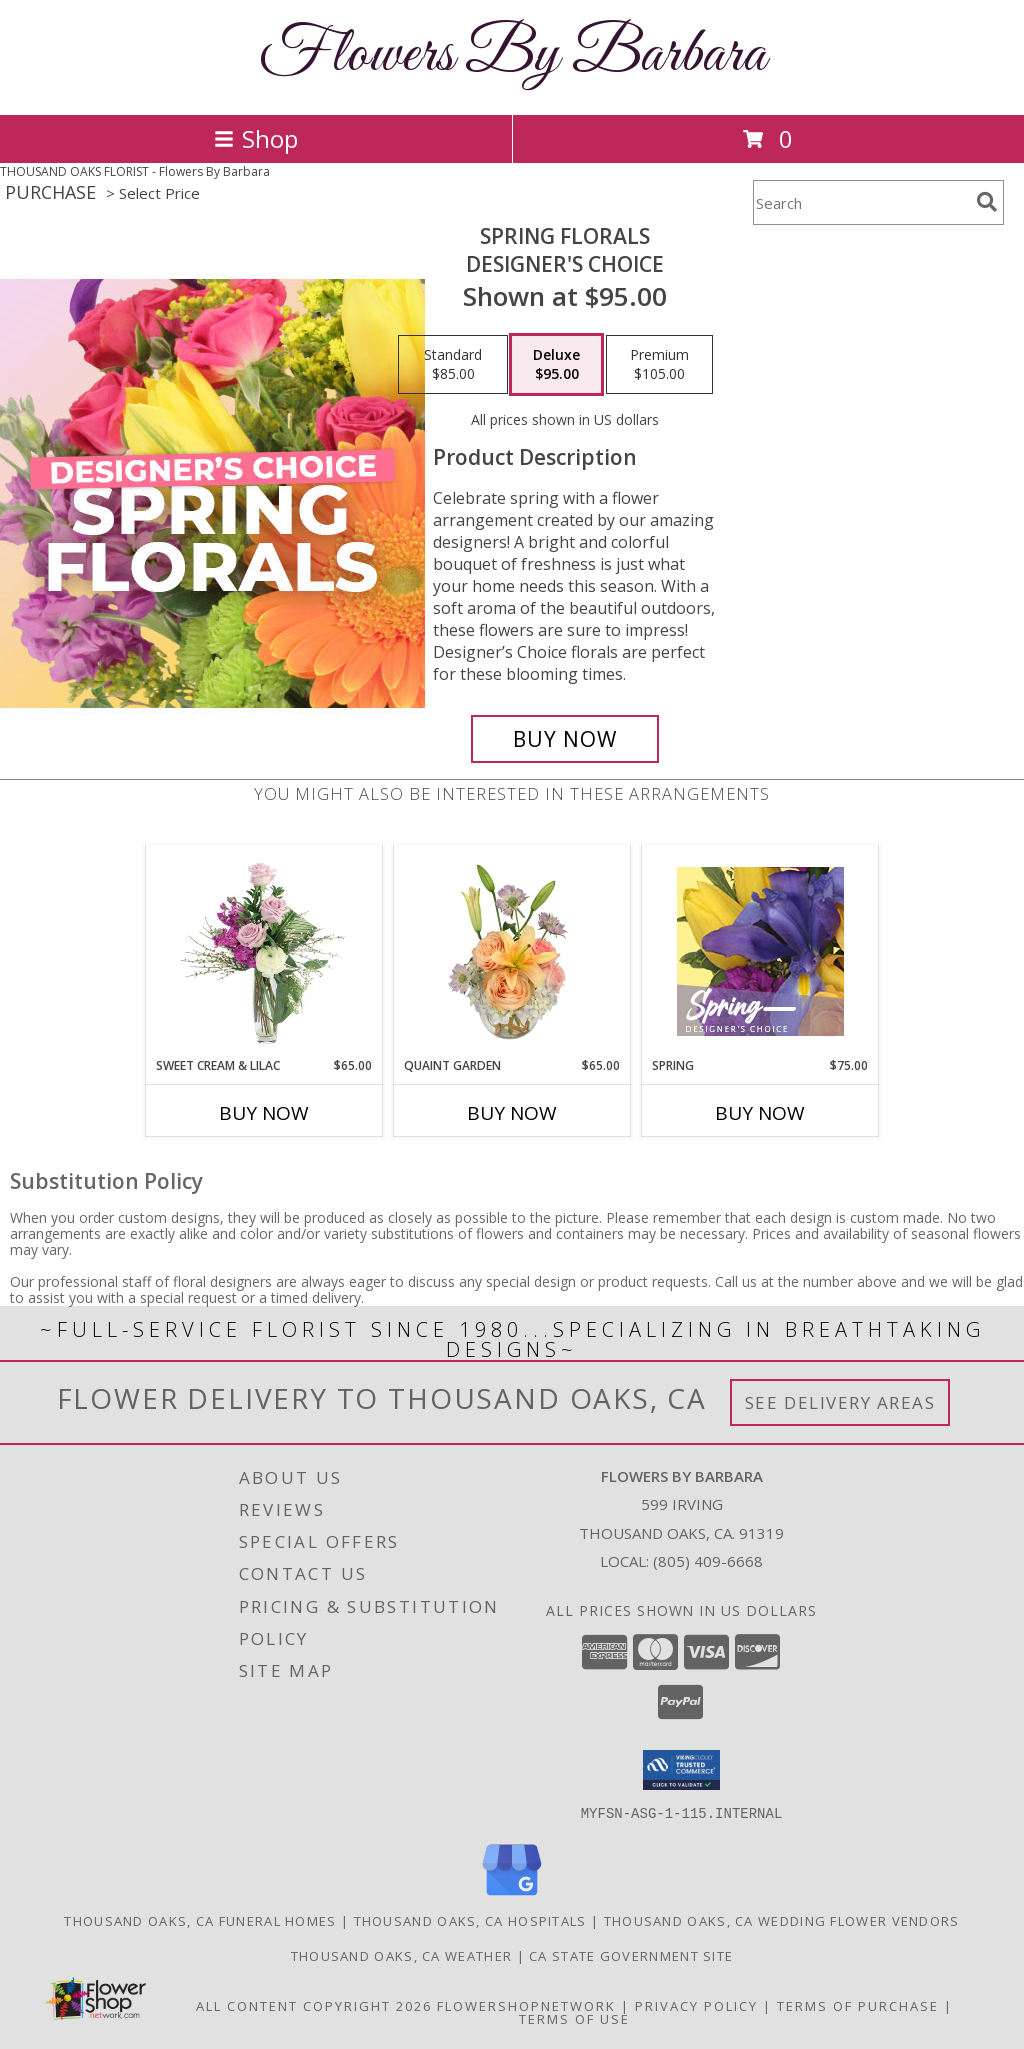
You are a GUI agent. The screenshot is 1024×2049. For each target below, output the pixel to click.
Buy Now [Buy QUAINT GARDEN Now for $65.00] (512, 1113)
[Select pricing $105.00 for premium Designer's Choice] (659, 365)
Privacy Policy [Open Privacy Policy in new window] (696, 2005)
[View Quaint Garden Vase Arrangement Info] (512, 951)
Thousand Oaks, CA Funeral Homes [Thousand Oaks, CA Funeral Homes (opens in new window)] (200, 1920)
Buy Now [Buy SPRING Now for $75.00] (760, 1113)
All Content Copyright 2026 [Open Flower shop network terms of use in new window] (314, 2005)
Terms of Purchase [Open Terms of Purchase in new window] (858, 2005)
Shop (256, 138)
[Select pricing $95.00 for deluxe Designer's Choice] (556, 365)
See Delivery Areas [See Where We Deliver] (840, 1402)
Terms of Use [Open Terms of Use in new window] (574, 2018)
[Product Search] (861, 202)
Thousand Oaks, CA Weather (402, 1955)
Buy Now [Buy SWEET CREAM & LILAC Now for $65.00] (264, 1113)
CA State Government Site (631, 1955)
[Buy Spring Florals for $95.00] (565, 739)
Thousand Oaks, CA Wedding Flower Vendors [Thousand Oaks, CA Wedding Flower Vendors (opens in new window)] (782, 1920)
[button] (681, 1770)
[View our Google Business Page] (512, 1895)
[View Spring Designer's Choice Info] (760, 951)
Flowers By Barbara (512, 55)
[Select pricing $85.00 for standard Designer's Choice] (453, 365)
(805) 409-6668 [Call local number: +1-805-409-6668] (708, 1561)
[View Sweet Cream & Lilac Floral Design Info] (264, 951)
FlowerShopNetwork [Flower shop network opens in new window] (526, 2005)
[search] (987, 202)
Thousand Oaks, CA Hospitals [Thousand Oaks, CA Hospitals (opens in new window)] (470, 1920)
